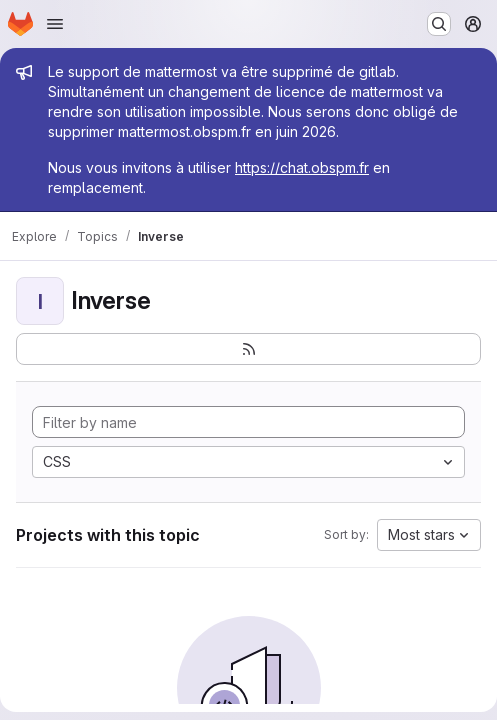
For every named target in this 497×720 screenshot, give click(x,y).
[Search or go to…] (439, 24)
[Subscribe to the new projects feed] (248, 349)
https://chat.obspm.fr (302, 167)
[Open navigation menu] (55, 24)
